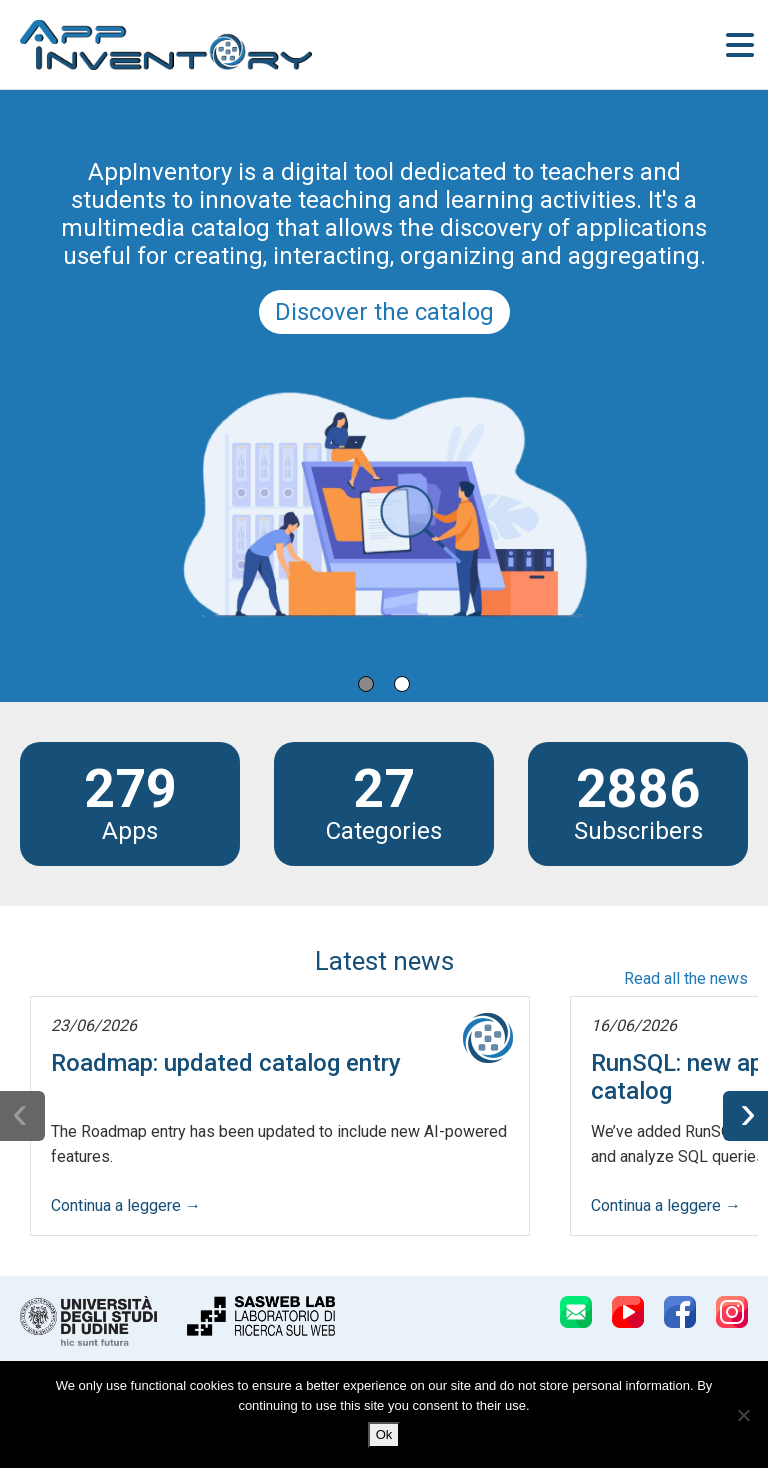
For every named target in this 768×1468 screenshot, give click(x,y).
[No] (743, 1415)
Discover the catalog (384, 312)
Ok (384, 1434)
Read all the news (686, 978)
